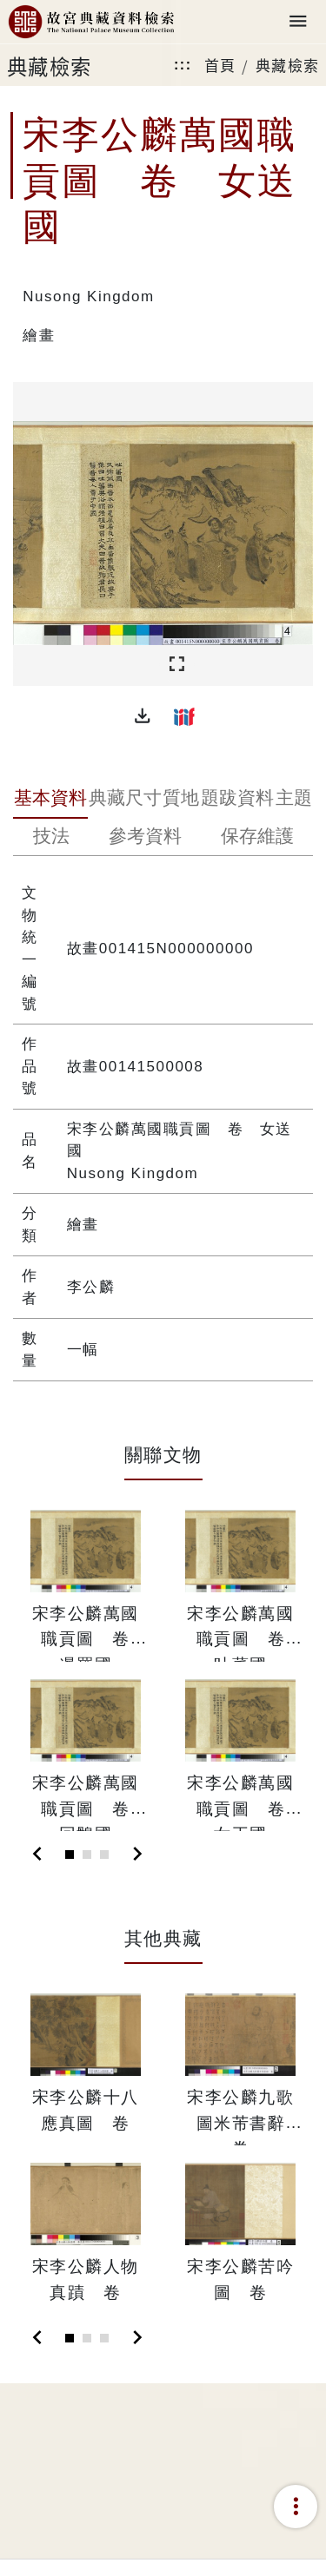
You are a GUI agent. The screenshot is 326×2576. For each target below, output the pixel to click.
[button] (142, 716)
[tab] (50, 800)
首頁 (220, 65)
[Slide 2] (87, 1854)
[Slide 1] (69, 1854)
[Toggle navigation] (298, 22)
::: (182, 64)
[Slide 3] (104, 1854)
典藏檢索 (288, 65)
